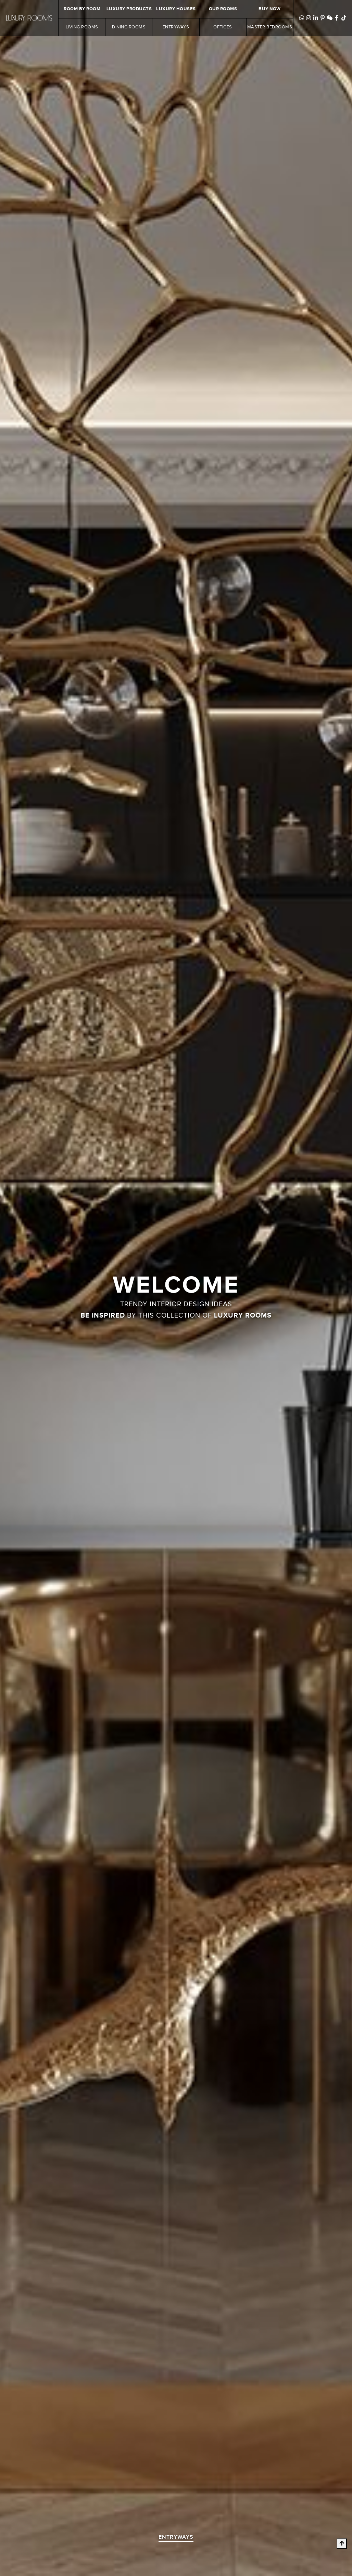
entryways (176, 2537)
